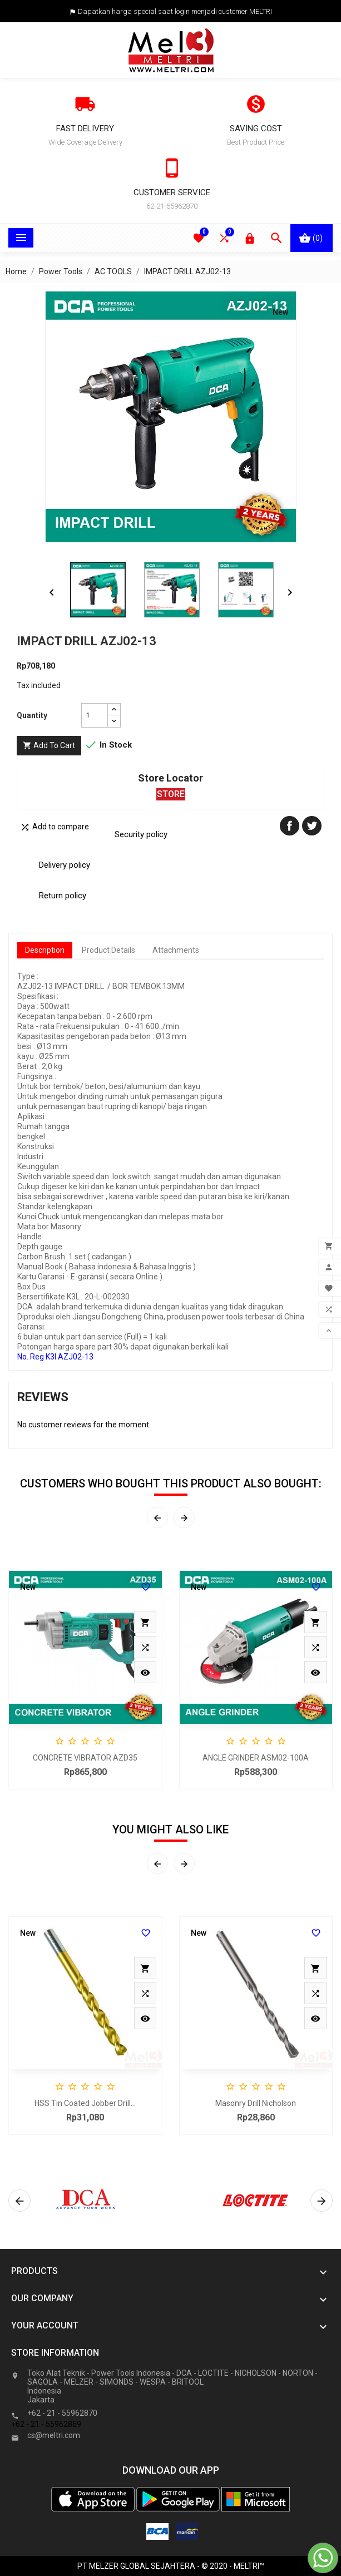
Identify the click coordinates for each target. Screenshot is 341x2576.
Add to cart (49, 745)
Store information (55, 2352)
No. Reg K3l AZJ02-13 (55, 1356)
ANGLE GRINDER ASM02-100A (255, 1757)
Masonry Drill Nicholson (255, 2103)
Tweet (312, 825)
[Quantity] (94, 715)
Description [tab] (45, 950)
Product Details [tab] (108, 950)
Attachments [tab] (175, 950)
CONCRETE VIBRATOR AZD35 (85, 1757)
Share (289, 825)
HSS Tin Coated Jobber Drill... (85, 2103)
